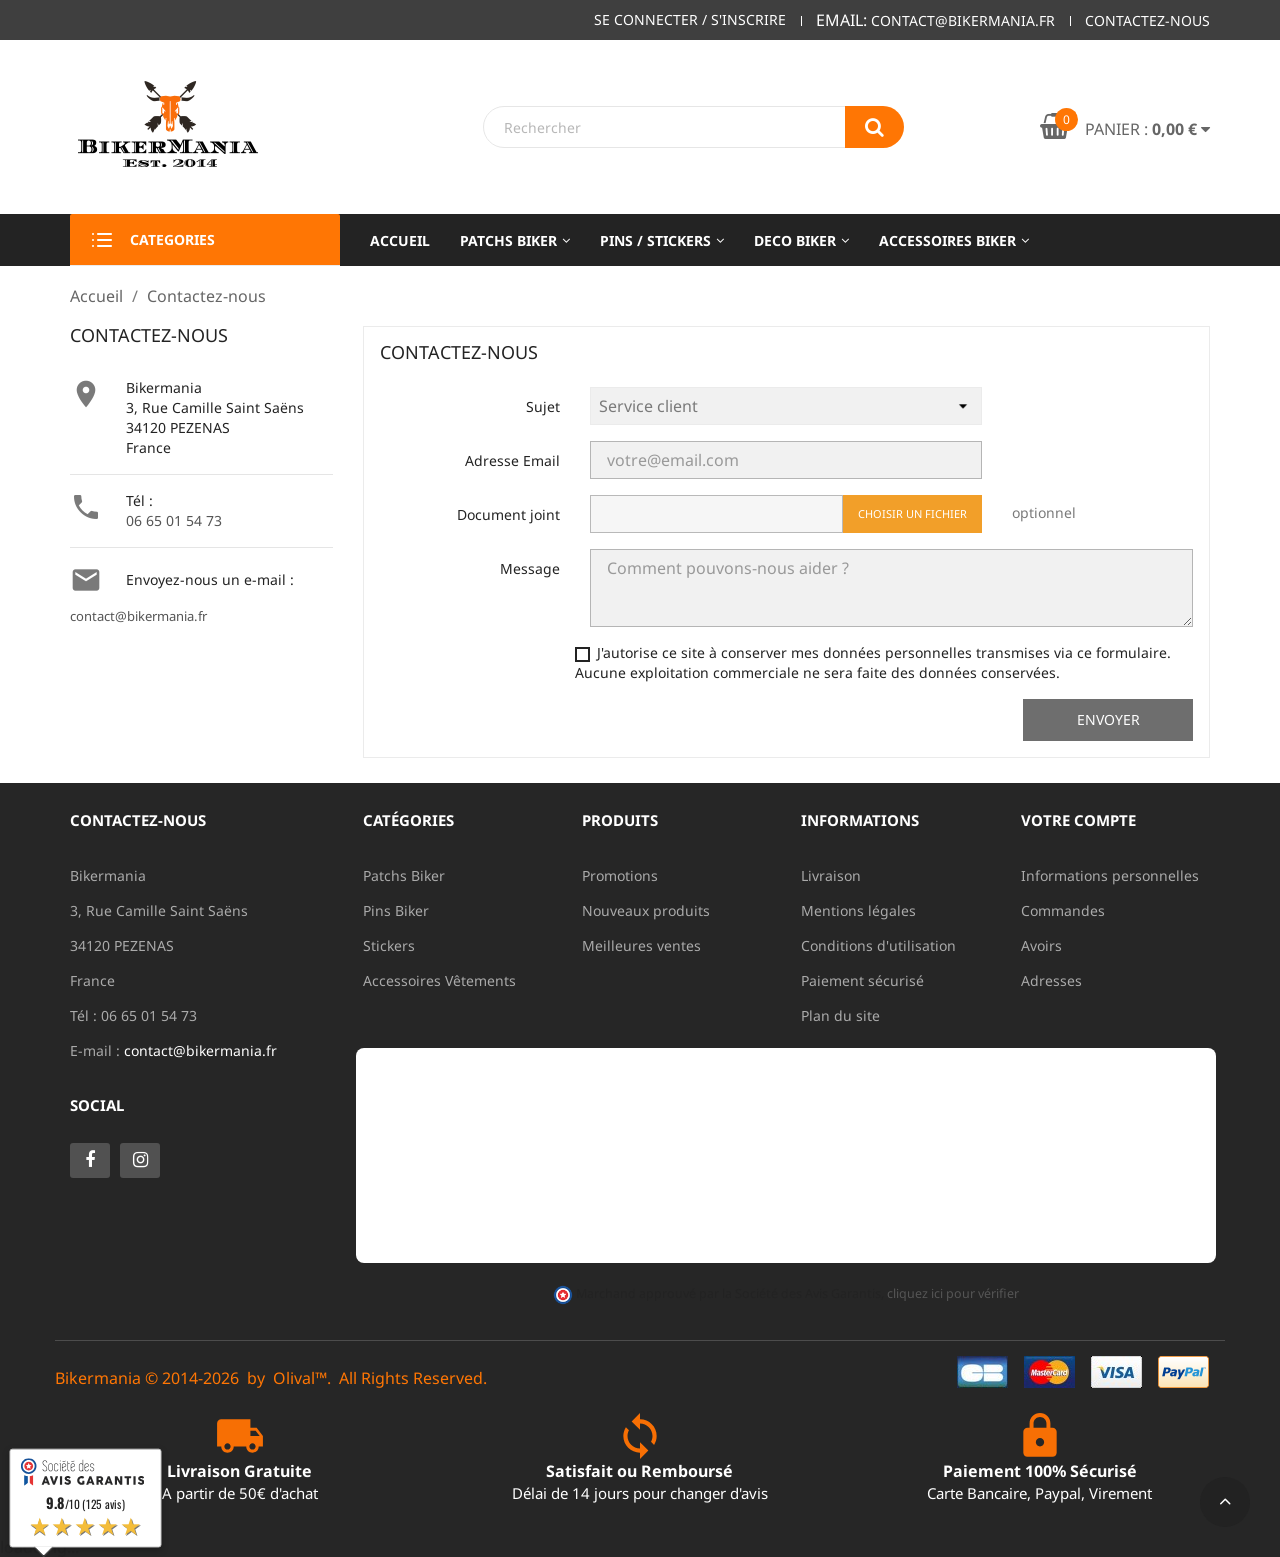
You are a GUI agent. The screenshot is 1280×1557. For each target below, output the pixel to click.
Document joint (508, 514)
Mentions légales (858, 910)
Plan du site (840, 1015)
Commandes (1063, 910)
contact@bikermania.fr (138, 616)
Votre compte (1078, 820)
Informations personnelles (1110, 875)
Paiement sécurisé (862, 980)
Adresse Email (512, 460)
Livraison (831, 875)
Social (97, 1105)
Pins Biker (396, 910)
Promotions (620, 875)
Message (530, 568)
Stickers (389, 945)
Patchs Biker (404, 875)
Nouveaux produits (646, 910)
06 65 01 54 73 (174, 520)
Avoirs (1041, 945)
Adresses (1051, 980)
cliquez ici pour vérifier (952, 1293)
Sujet (543, 406)
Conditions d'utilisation (878, 945)
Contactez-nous (1147, 20)
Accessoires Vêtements (439, 980)
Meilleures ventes (641, 945)
